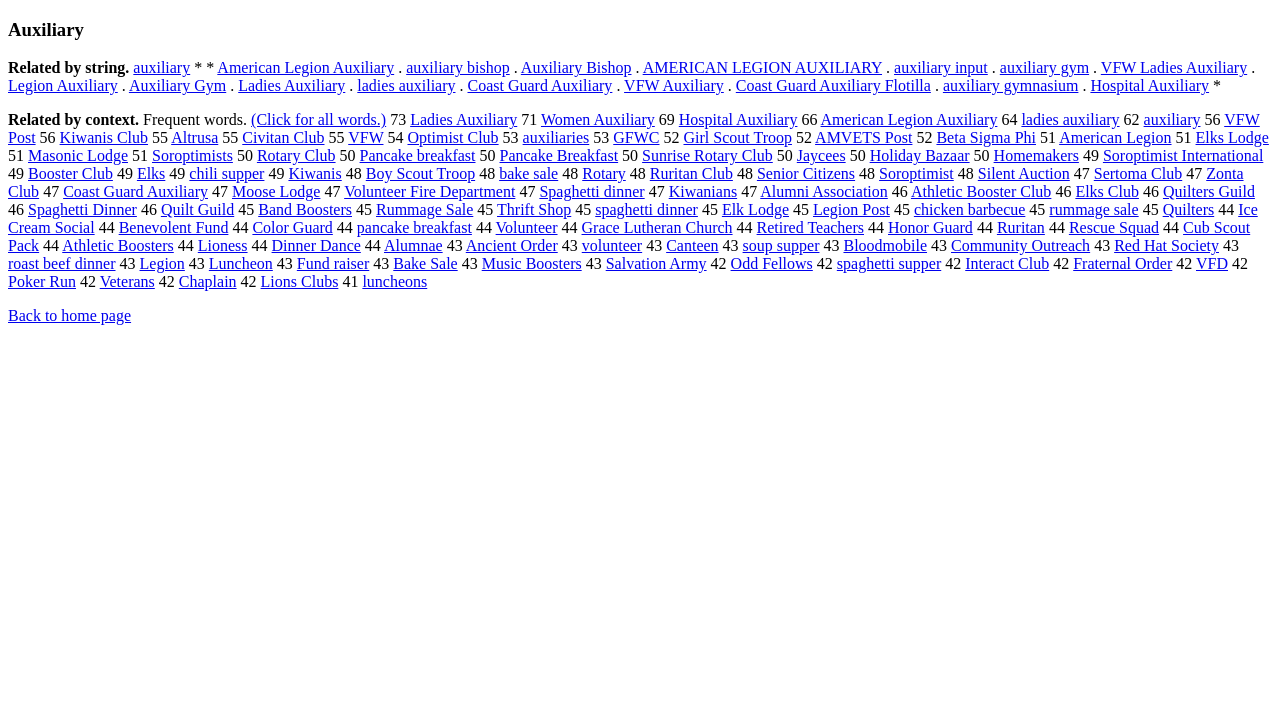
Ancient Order (512, 245)
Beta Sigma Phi (986, 137)
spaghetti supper (889, 263)
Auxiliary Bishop (576, 67)
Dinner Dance (316, 245)
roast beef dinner (62, 263)
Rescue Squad (1114, 227)
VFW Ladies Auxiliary (1174, 67)
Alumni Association (824, 191)
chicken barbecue (969, 209)
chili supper (226, 173)
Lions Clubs (300, 281)
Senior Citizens (806, 173)
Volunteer (527, 227)
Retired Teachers (810, 227)
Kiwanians (703, 191)
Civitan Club (283, 137)
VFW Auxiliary (674, 85)
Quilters (1189, 209)
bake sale (528, 173)
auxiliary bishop (458, 67)
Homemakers (1036, 155)
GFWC (636, 137)
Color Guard (292, 227)
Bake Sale (425, 263)
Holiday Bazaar (920, 155)
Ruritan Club (691, 173)
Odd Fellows (772, 263)
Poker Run (42, 281)
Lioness (223, 245)
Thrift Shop (534, 209)
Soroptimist (916, 173)
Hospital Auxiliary (1149, 85)
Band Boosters (305, 209)
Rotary (604, 173)
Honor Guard (930, 227)
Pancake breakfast (418, 155)
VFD (1212, 263)
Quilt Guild (197, 209)
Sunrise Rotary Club (707, 155)
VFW (365, 137)
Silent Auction (1024, 173)
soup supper (781, 245)
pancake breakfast (414, 227)
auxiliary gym (1044, 67)
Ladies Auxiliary (291, 85)
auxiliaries (556, 137)
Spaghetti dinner (591, 191)
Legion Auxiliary (63, 85)
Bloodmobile (885, 245)
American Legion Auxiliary (305, 67)
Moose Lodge (276, 191)
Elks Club (1107, 191)
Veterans (127, 281)
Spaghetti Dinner (82, 209)
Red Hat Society (1166, 245)
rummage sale (1093, 209)
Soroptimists (192, 155)
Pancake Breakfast (559, 155)
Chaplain (208, 281)
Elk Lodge (755, 209)
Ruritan (1021, 227)
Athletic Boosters (118, 245)
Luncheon (241, 263)
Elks (151, 173)
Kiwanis (314, 173)
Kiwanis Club (104, 137)
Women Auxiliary (598, 119)
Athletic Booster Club (981, 191)
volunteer (612, 245)
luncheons (394, 281)
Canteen (692, 245)
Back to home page (69, 315)
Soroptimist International (1183, 155)
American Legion (1115, 137)
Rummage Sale (424, 209)
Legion (162, 263)
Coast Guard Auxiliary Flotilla (833, 85)
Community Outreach (1020, 245)
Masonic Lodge (78, 155)
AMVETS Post (863, 137)
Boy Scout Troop (420, 173)
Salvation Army (656, 263)
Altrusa (194, 137)
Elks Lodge (1232, 137)
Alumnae (413, 245)
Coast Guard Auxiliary (540, 85)
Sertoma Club (1138, 173)
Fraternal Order (1122, 263)
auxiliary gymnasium (1011, 85)
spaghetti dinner (646, 209)
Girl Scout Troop (737, 137)
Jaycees (821, 155)
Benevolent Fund (174, 227)
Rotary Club (296, 155)
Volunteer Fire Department (429, 191)
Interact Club (1007, 263)
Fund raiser (333, 263)
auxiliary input (941, 67)
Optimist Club (452, 137)
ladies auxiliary (406, 85)
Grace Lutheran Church (657, 227)
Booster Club (70, 173)
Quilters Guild (1209, 191)
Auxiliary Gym (177, 85)
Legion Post (851, 209)
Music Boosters (532, 263)
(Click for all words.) (318, 119)
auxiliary (161, 67)
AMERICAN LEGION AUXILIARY (762, 67)
